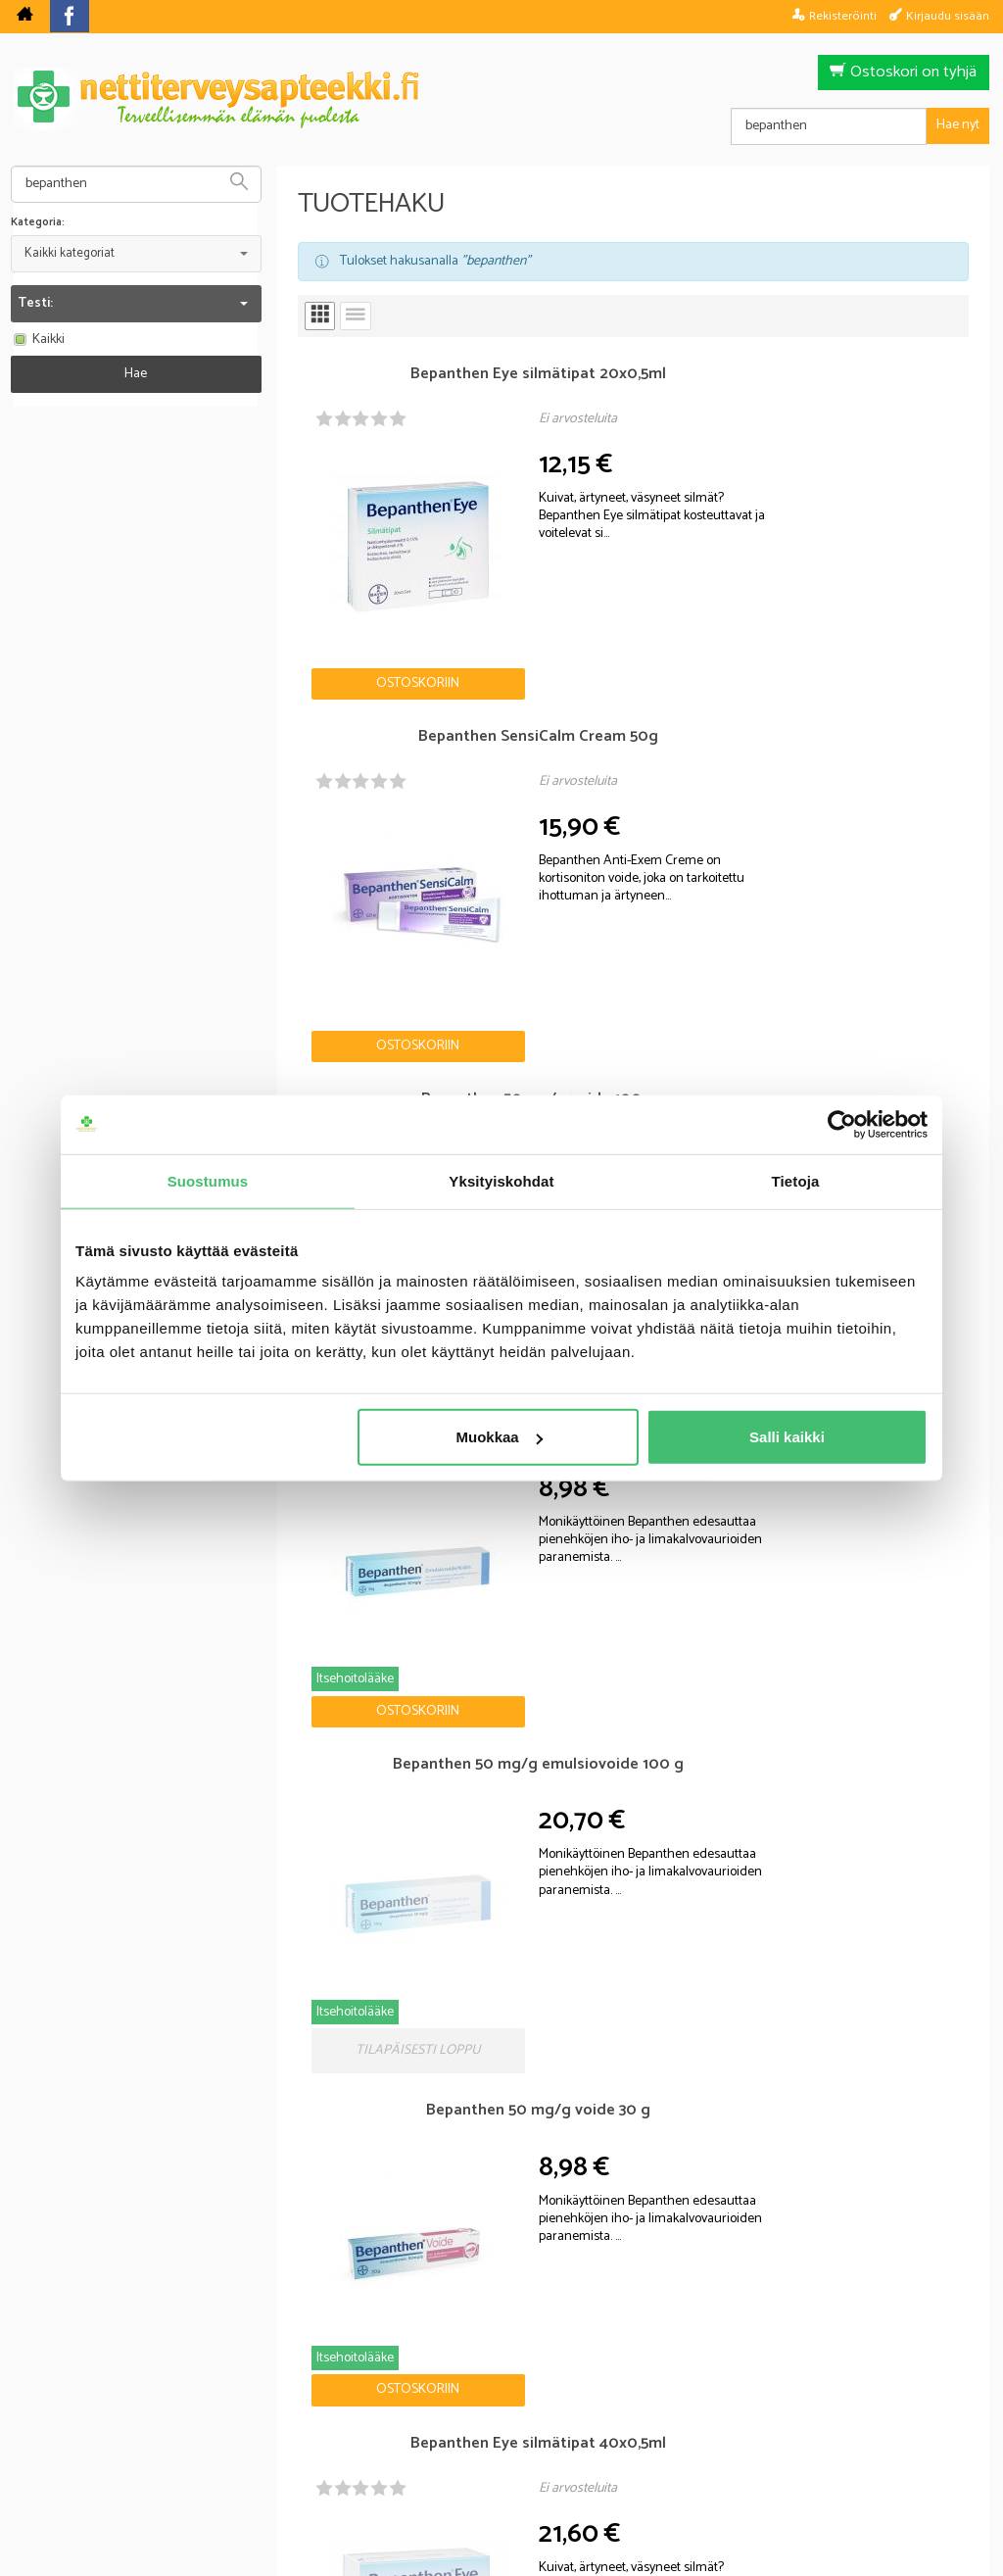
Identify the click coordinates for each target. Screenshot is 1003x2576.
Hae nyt (957, 125)
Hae (135, 374)
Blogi (397, 2425)
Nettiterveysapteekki (283, 2425)
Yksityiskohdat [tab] (501, 1180)
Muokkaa (499, 1437)
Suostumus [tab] (208, 1180)
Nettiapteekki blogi (113, 1694)
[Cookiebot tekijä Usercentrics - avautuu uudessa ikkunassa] (842, 1124)
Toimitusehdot (628, 2425)
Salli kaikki (787, 1437)
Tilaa (614, 2268)
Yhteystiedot (747, 2425)
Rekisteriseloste (497, 2425)
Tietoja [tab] (796, 1180)
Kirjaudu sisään (947, 15)
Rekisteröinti (843, 15)
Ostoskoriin (357, 588)
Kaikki (38, 339)
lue (607, 2297)
